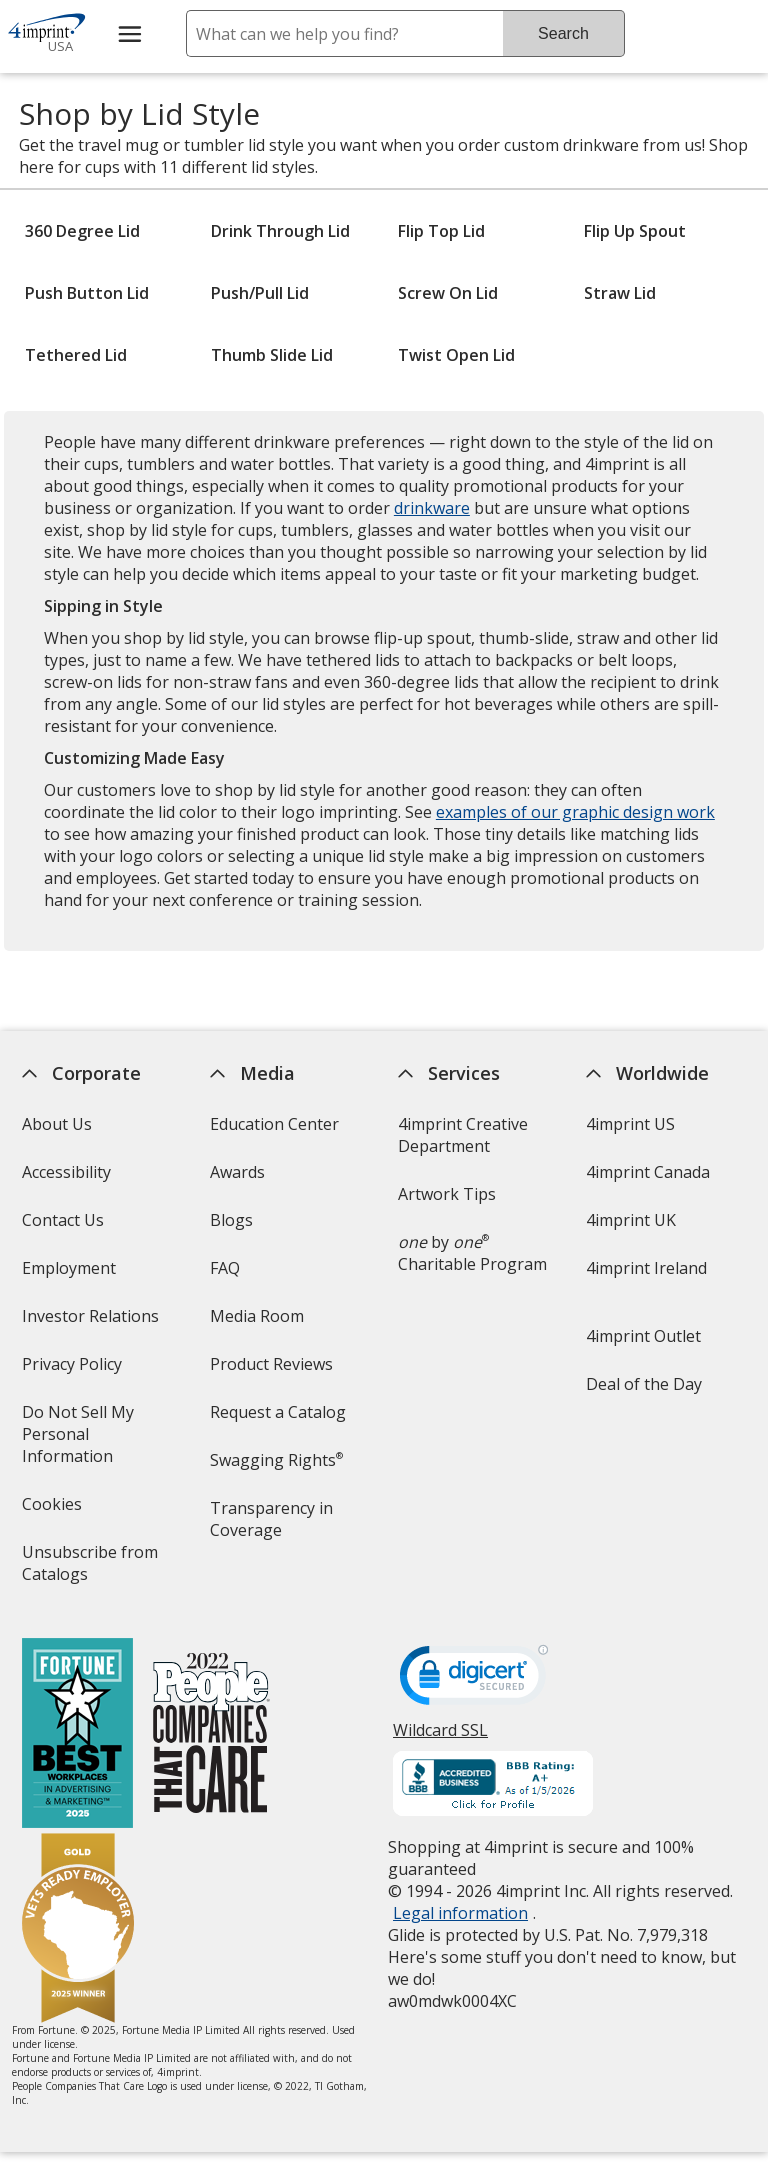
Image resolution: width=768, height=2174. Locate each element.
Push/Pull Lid (260, 293)
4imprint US (630, 1124)
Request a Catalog (278, 1412)
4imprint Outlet (643, 1336)
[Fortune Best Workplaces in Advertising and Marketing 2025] (76, 1735)
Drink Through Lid (280, 231)
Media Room (257, 1316)
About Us (56, 1124)
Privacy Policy (73, 1370)
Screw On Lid (448, 293)
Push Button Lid (87, 293)
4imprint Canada (648, 1172)
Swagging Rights (276, 1460)
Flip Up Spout (635, 231)
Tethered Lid (76, 355)
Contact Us (62, 1220)
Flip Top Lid (441, 231)
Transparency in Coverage (274, 1525)
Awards (237, 1172)
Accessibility (65, 1172)
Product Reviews (271, 1364)
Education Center (274, 1124)
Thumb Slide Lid (272, 355)
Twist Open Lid (456, 355)
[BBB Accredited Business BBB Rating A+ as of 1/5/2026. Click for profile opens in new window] (493, 1786)
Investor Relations (92, 1322)
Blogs (231, 1220)
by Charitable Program (472, 1253)
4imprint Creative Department (463, 1135)
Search (563, 33)
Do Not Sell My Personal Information (95, 1440)
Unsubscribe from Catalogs (89, 1569)
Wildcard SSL (440, 1737)
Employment (68, 1268)
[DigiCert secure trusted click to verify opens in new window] (474, 1681)
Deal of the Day (644, 1384)
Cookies (53, 1510)
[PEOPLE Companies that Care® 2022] (210, 1735)
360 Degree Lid (82, 231)
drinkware (432, 508)
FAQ (225, 1268)
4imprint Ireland (646, 1268)
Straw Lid (620, 293)
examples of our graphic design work (575, 812)
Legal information (460, 1913)
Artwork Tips (447, 1194)
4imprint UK (631, 1220)
